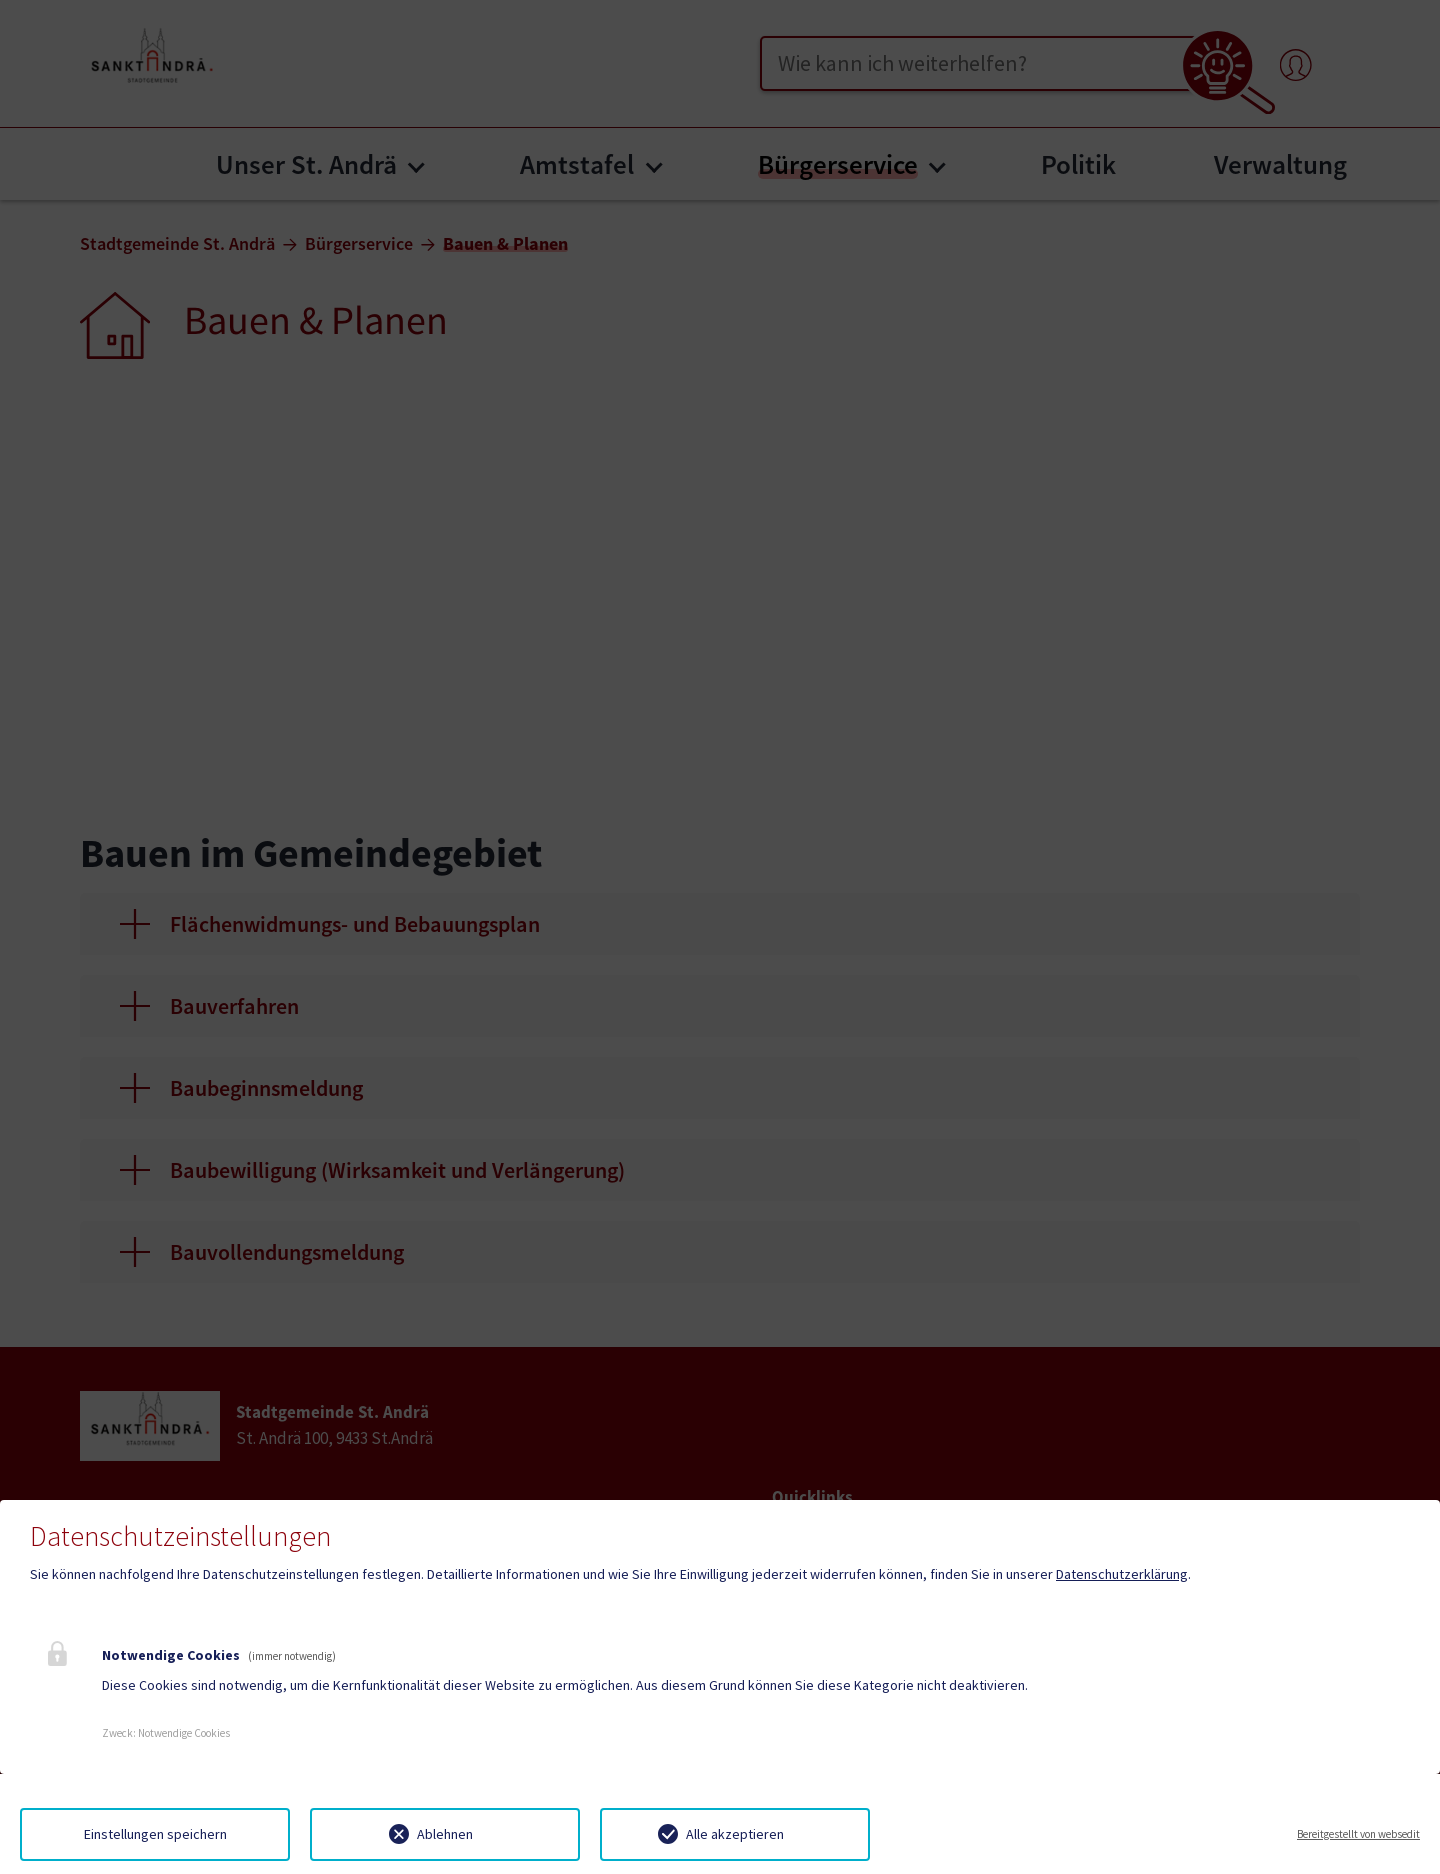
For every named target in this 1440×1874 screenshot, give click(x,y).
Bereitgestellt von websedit (1358, 1834)
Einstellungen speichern (155, 1834)
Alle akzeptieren (735, 1834)
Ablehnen (445, 1834)
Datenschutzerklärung (1122, 1574)
